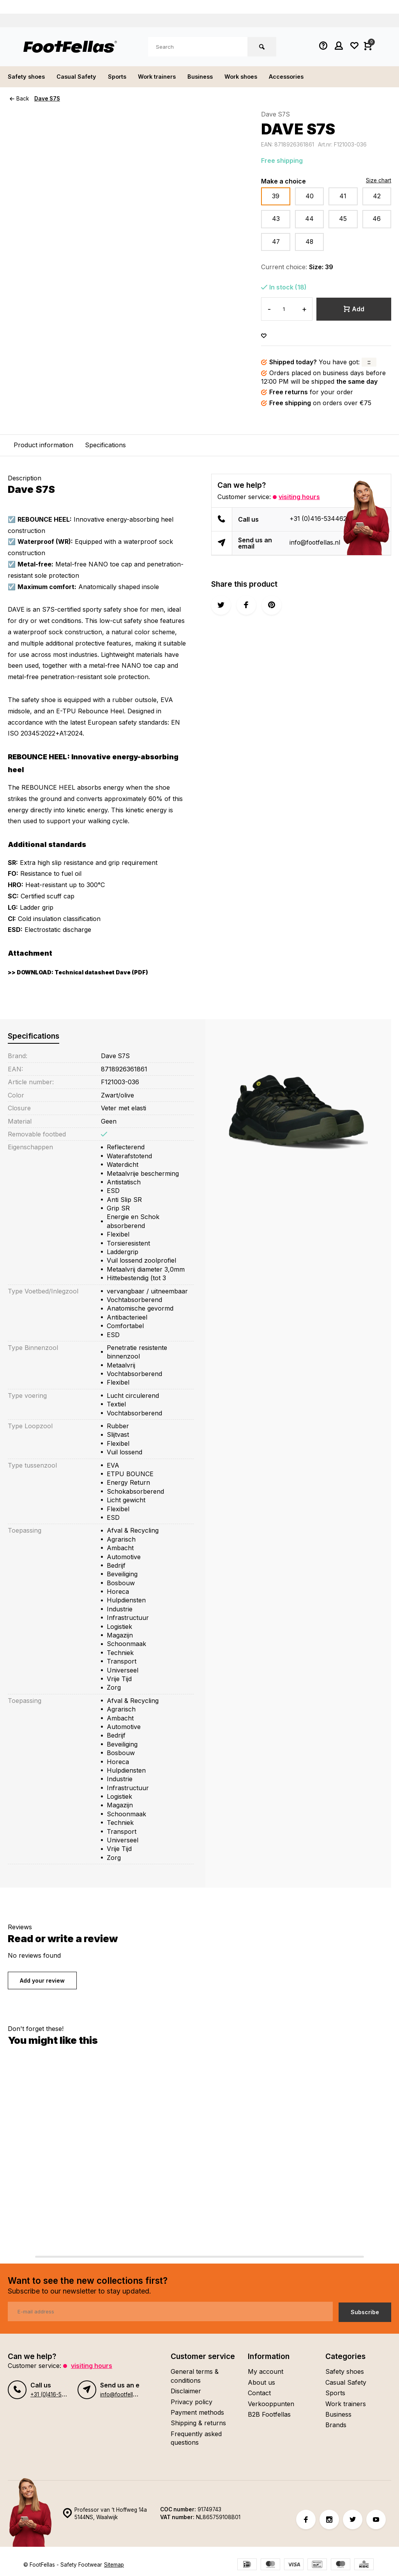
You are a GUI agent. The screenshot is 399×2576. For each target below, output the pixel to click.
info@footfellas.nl (315, 543)
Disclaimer (186, 2391)
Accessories (307, 77)
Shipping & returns (198, 2423)
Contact (259, 2393)
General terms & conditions (195, 2376)
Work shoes (258, 77)
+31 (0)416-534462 (318, 519)
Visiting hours (299, 497)
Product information (43, 445)
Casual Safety (81, 77)
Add (354, 309)
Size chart (378, 180)
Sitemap (114, 2565)
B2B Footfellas (269, 2414)
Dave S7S (47, 98)
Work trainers (168, 77)
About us (261, 2382)
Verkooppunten (271, 2403)
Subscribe (365, 2311)
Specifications (105, 445)
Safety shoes (28, 77)
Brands (335, 2425)
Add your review (42, 1980)
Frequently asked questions (196, 2438)
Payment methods (197, 2412)
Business (215, 77)
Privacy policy (191, 2401)
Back (19, 98)
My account (265, 2371)
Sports (125, 77)
